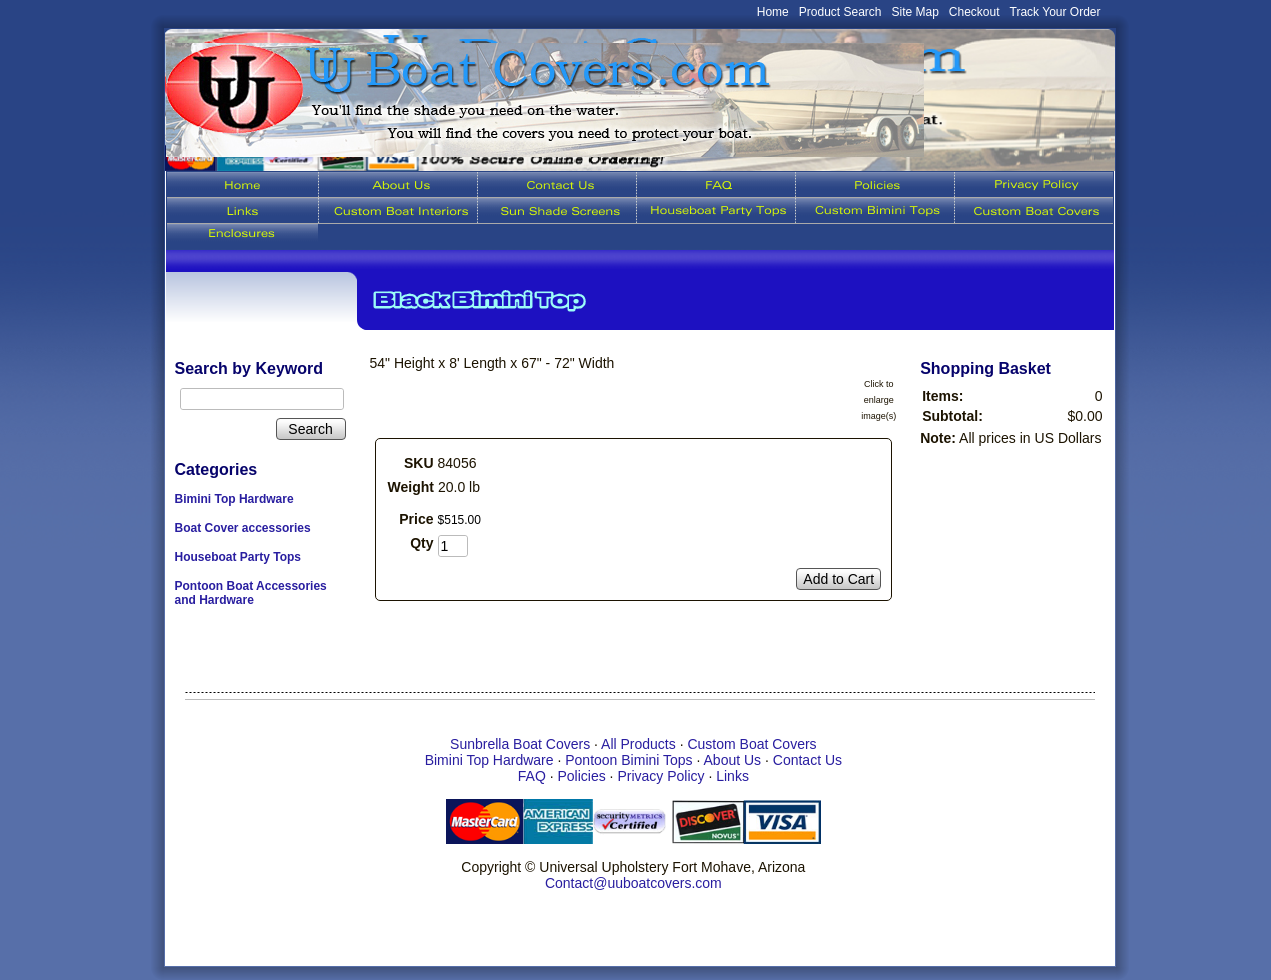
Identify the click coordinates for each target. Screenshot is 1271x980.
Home (773, 12)
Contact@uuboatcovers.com (633, 883)
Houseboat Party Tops (238, 557)
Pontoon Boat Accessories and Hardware (251, 593)
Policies (581, 776)
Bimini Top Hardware (234, 499)
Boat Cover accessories (243, 528)
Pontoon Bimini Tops (628, 760)
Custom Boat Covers (751, 744)
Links (732, 776)
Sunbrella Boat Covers (520, 744)
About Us (733, 760)
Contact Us (807, 760)
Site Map (915, 12)
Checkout (974, 12)
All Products (638, 744)
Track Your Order (1055, 12)
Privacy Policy (660, 776)
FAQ (532, 776)
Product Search (840, 12)
